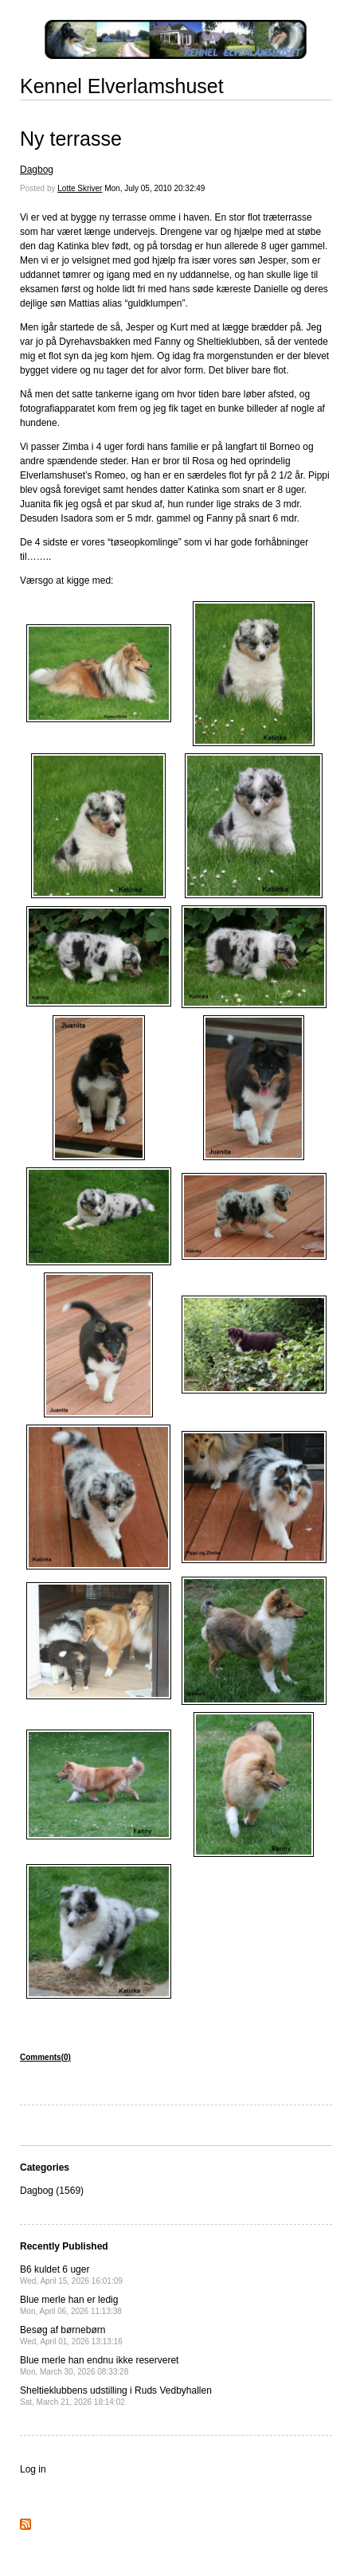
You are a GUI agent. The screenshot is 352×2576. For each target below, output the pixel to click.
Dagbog (36, 169)
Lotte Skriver (79, 188)
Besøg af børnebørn (71, 2335)
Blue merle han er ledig (71, 2305)
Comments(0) (45, 2057)
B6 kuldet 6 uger (71, 2274)
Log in (33, 2469)
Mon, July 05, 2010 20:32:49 (154, 188)
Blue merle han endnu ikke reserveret (99, 2365)
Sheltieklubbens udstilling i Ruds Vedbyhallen (116, 2395)
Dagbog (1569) (52, 2190)
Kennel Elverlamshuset (122, 86)
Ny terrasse (71, 138)
